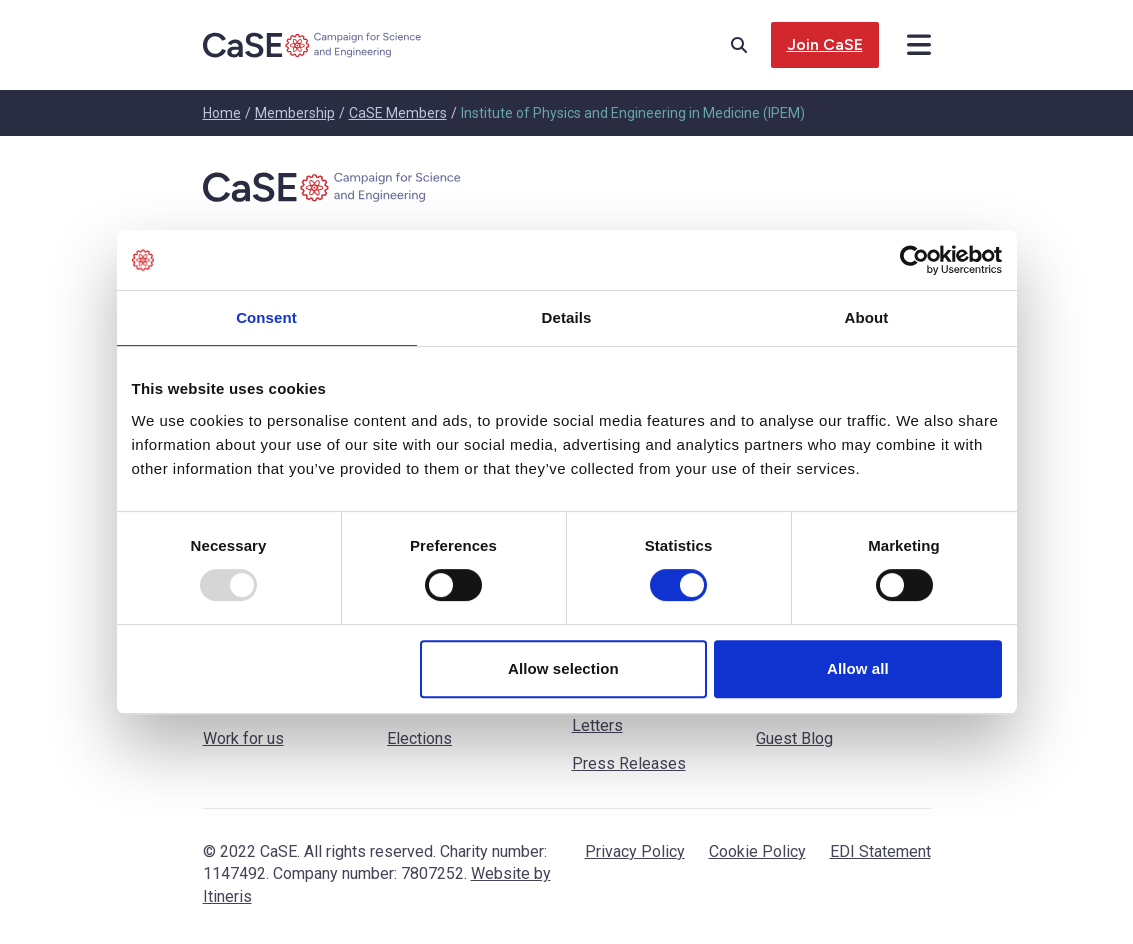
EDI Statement (880, 851)
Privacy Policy (635, 851)
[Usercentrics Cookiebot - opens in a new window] (914, 260)
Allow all (858, 668)
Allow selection (563, 668)
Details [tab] (567, 317)
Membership (295, 113)
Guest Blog (794, 738)
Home (222, 113)
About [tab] (867, 317)
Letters (597, 725)
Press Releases (629, 763)
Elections (419, 738)
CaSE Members (398, 113)
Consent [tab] (266, 317)
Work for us (243, 738)
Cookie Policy (757, 851)
